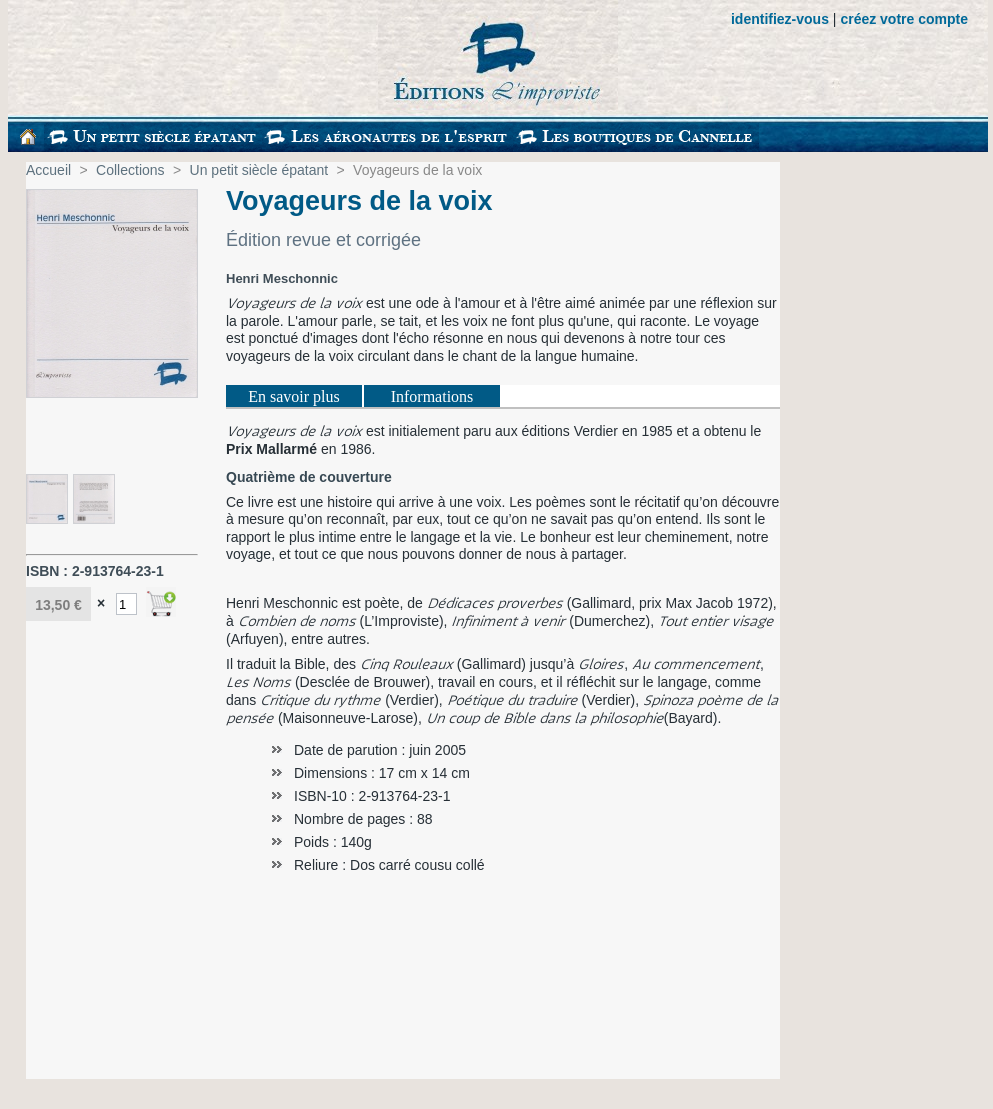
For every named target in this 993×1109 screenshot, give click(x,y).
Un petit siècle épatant (259, 170)
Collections (130, 170)
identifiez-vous (780, 19)
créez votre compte (904, 19)
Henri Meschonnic (282, 278)
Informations (432, 396)
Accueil (48, 170)
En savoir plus (294, 396)
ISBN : (49, 571)
